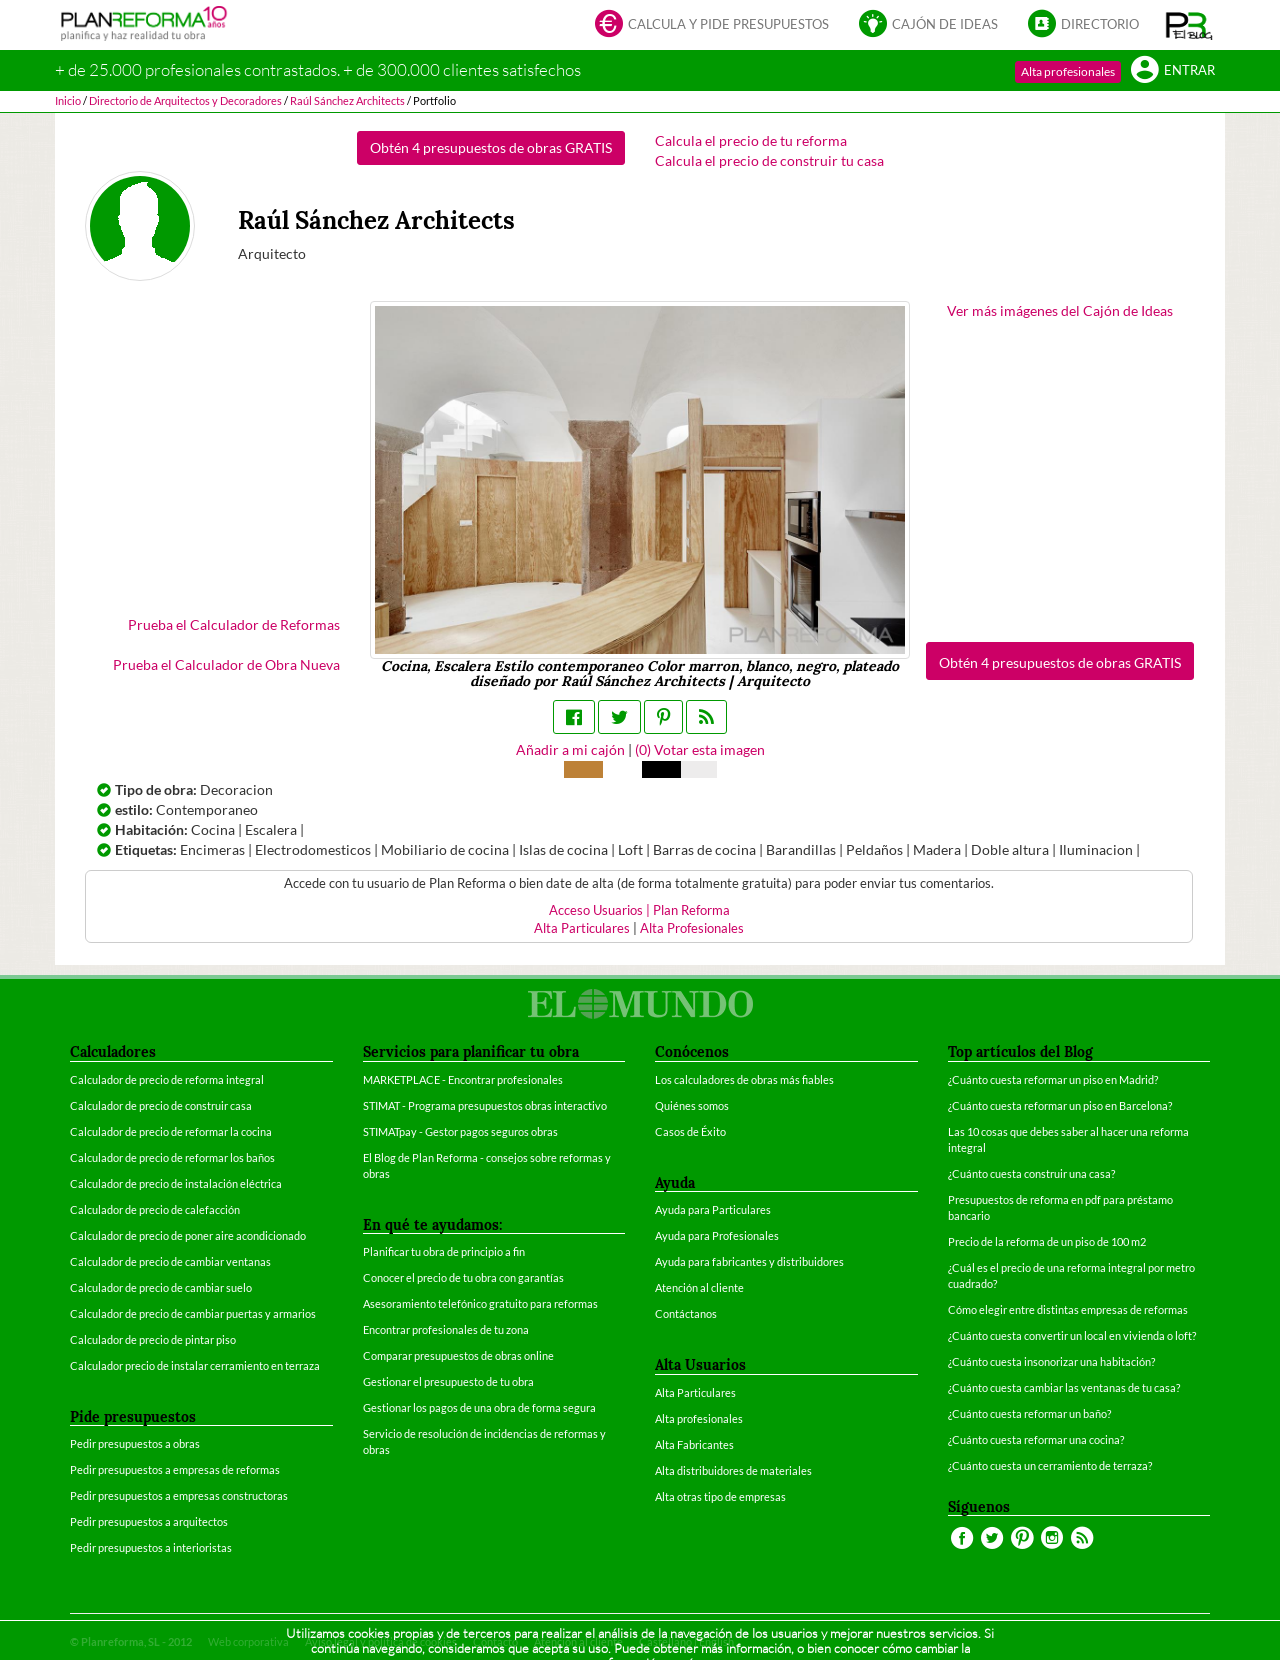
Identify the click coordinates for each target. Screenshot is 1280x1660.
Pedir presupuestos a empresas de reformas (175, 1469)
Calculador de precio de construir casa (161, 1105)
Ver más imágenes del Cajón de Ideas (1060, 310)
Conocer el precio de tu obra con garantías (463, 1277)
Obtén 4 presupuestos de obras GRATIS (491, 147)
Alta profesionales (1068, 71)
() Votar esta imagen (700, 749)
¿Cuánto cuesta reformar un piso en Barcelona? (1060, 1105)
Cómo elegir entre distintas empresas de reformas (1068, 1309)
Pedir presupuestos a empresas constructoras (179, 1495)
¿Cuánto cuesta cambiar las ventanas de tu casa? (1064, 1387)
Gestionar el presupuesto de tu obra (448, 1381)
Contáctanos (686, 1313)
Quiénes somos (692, 1105)
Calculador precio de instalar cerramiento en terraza (195, 1365)
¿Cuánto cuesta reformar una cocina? (1036, 1439)
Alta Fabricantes (694, 1444)
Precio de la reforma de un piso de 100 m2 (1047, 1241)
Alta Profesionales (692, 928)
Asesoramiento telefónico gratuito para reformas (480, 1303)
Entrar (1173, 71)
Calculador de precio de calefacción (155, 1209)
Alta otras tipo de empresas (720, 1496)
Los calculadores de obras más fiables (744, 1079)
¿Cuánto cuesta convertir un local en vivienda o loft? (1072, 1335)
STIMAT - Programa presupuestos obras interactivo (485, 1105)
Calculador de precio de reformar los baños (172, 1157)
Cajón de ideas (928, 25)
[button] (1189, 25)
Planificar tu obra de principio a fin (444, 1251)
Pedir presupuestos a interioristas (151, 1547)
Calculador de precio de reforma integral (167, 1079)
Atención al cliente (699, 1287)
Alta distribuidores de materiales (733, 1470)
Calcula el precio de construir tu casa (769, 160)
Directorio (1083, 25)
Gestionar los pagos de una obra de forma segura (479, 1407)
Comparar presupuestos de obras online (458, 1355)
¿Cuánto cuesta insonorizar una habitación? (1051, 1361)
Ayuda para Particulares (713, 1209)
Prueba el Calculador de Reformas (234, 624)
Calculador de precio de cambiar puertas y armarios (193, 1313)
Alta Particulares (582, 928)
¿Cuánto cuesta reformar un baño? (1029, 1413)
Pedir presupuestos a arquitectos (149, 1521)
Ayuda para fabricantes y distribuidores (749, 1261)
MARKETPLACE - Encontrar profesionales (463, 1079)
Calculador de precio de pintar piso (153, 1339)
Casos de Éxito (690, 1131)
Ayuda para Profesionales (717, 1235)
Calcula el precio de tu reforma (751, 140)
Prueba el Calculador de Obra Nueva (226, 664)
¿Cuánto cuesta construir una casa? (1031, 1173)
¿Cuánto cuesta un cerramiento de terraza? (1050, 1465)
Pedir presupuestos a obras (135, 1443)
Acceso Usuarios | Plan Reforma (639, 910)
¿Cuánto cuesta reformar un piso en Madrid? (1053, 1079)
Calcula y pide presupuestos (712, 25)
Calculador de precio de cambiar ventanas (170, 1261)
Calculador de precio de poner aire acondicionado (188, 1235)
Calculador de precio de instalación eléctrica (176, 1183)
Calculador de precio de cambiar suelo (161, 1287)
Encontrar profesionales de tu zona (446, 1329)
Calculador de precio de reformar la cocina (171, 1131)
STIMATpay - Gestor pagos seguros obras (460, 1131)
